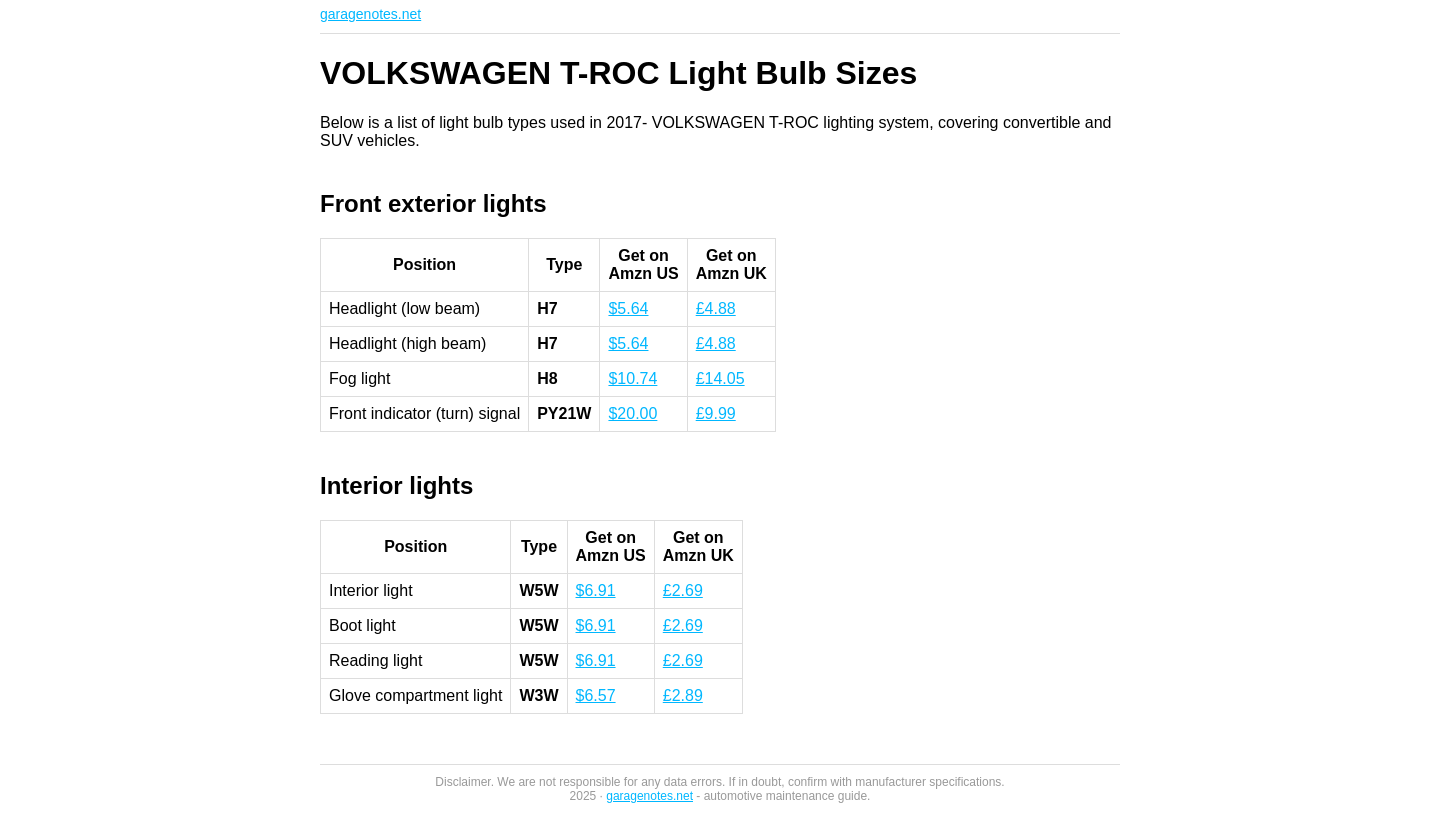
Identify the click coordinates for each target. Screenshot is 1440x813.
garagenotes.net (370, 14)
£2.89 (683, 695)
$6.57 (596, 695)
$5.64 (628, 308)
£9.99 (716, 413)
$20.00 (632, 413)
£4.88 (716, 308)
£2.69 (683, 590)
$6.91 (596, 590)
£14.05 (720, 378)
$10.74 (632, 378)
